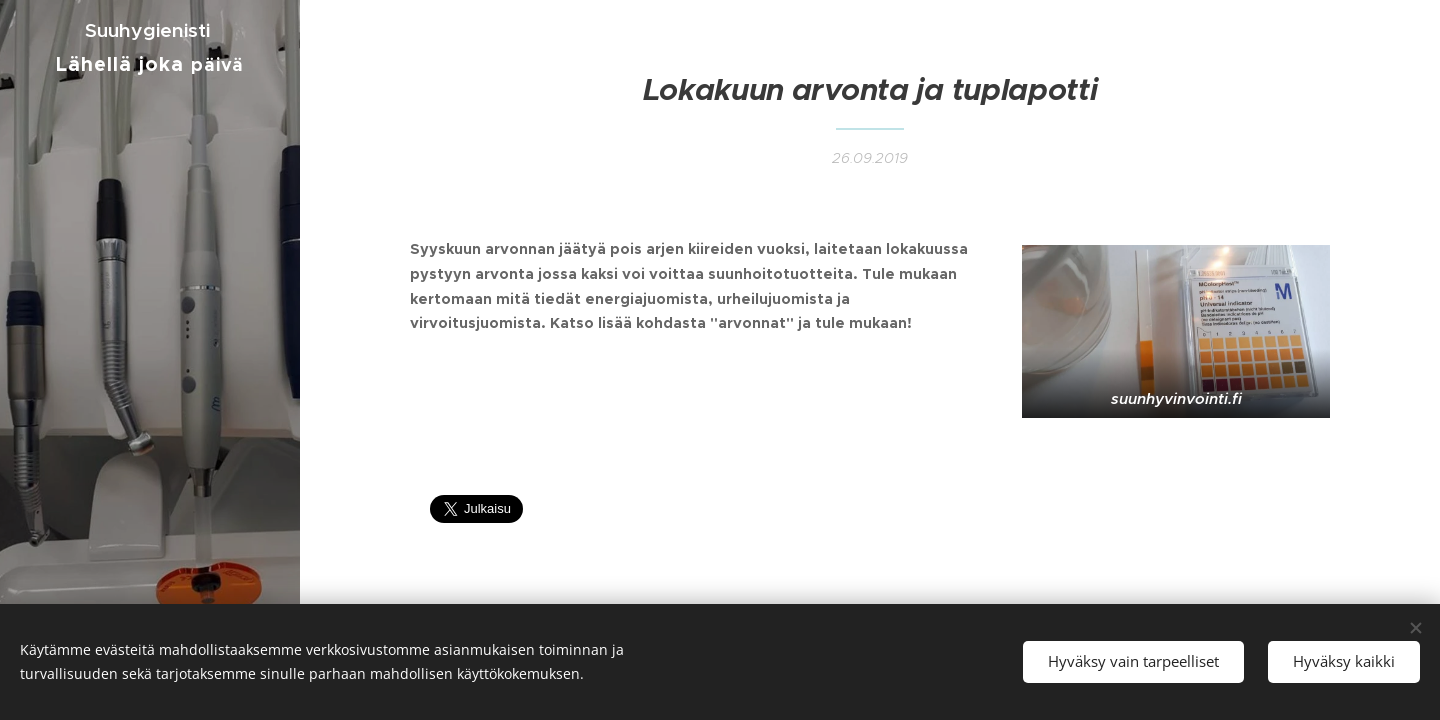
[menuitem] (150, 153)
